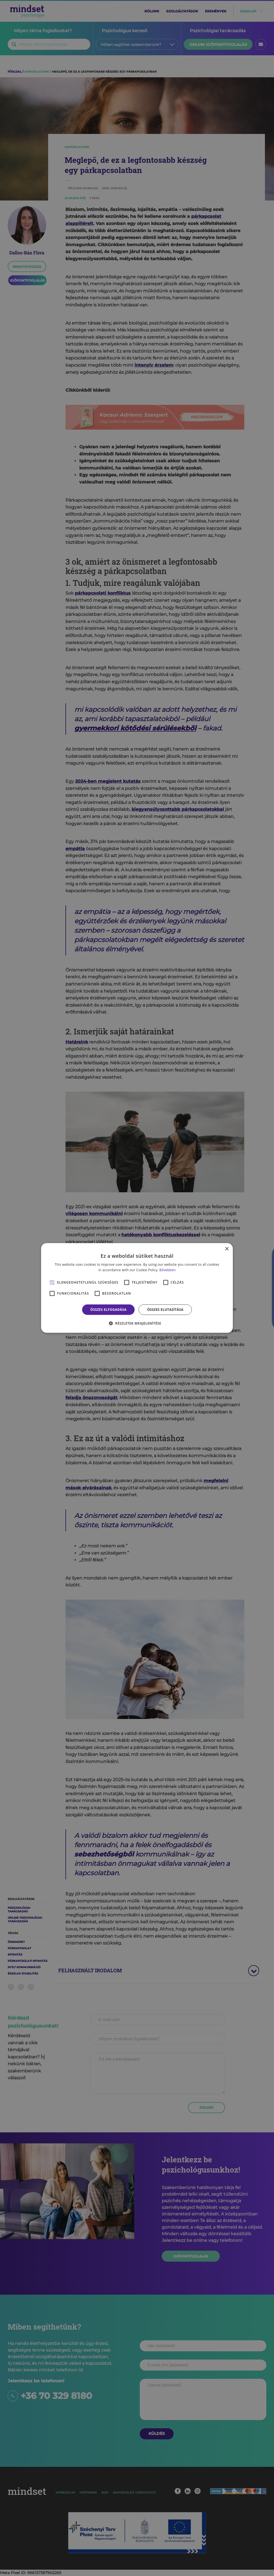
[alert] (137, 1288)
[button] (137, 1323)
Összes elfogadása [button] (108, 1309)
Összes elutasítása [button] (165, 1309)
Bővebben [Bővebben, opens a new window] (167, 1270)
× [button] (227, 1249)
